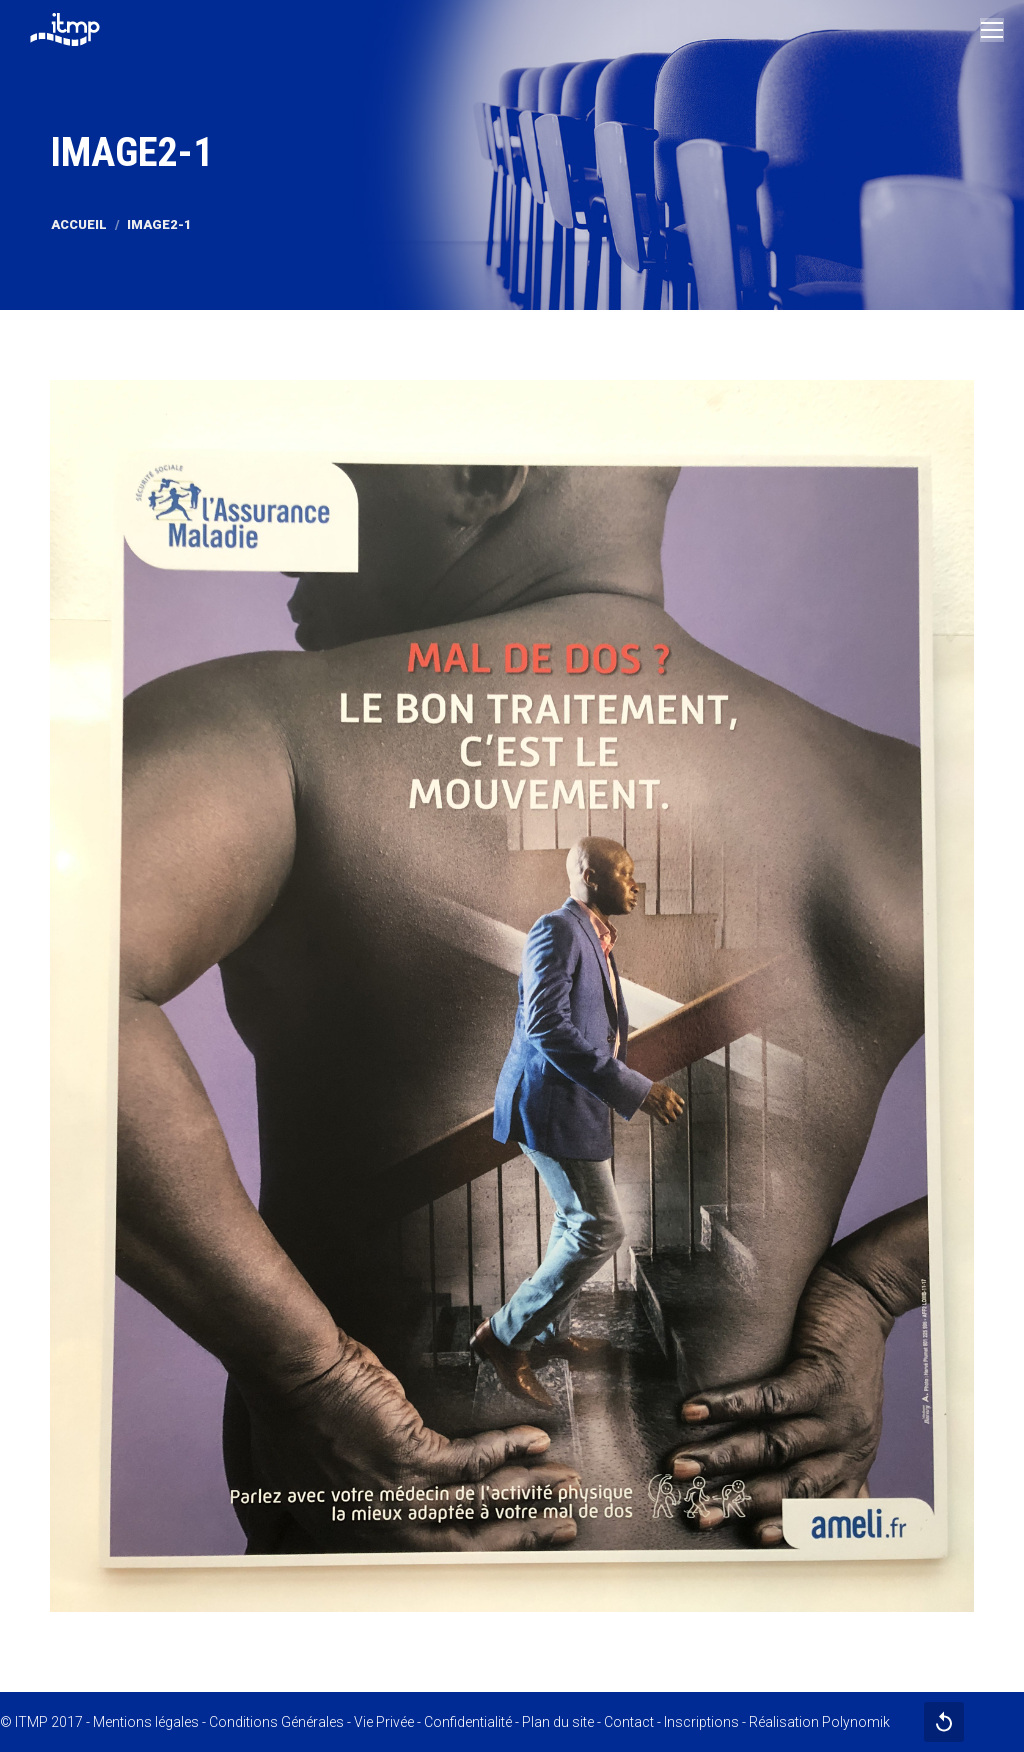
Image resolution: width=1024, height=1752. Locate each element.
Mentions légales (146, 1722)
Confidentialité (468, 1722)
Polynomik (856, 1722)
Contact (629, 1722)
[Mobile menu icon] (992, 30)
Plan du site (558, 1722)
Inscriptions (701, 1722)
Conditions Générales (276, 1722)
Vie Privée (384, 1722)
